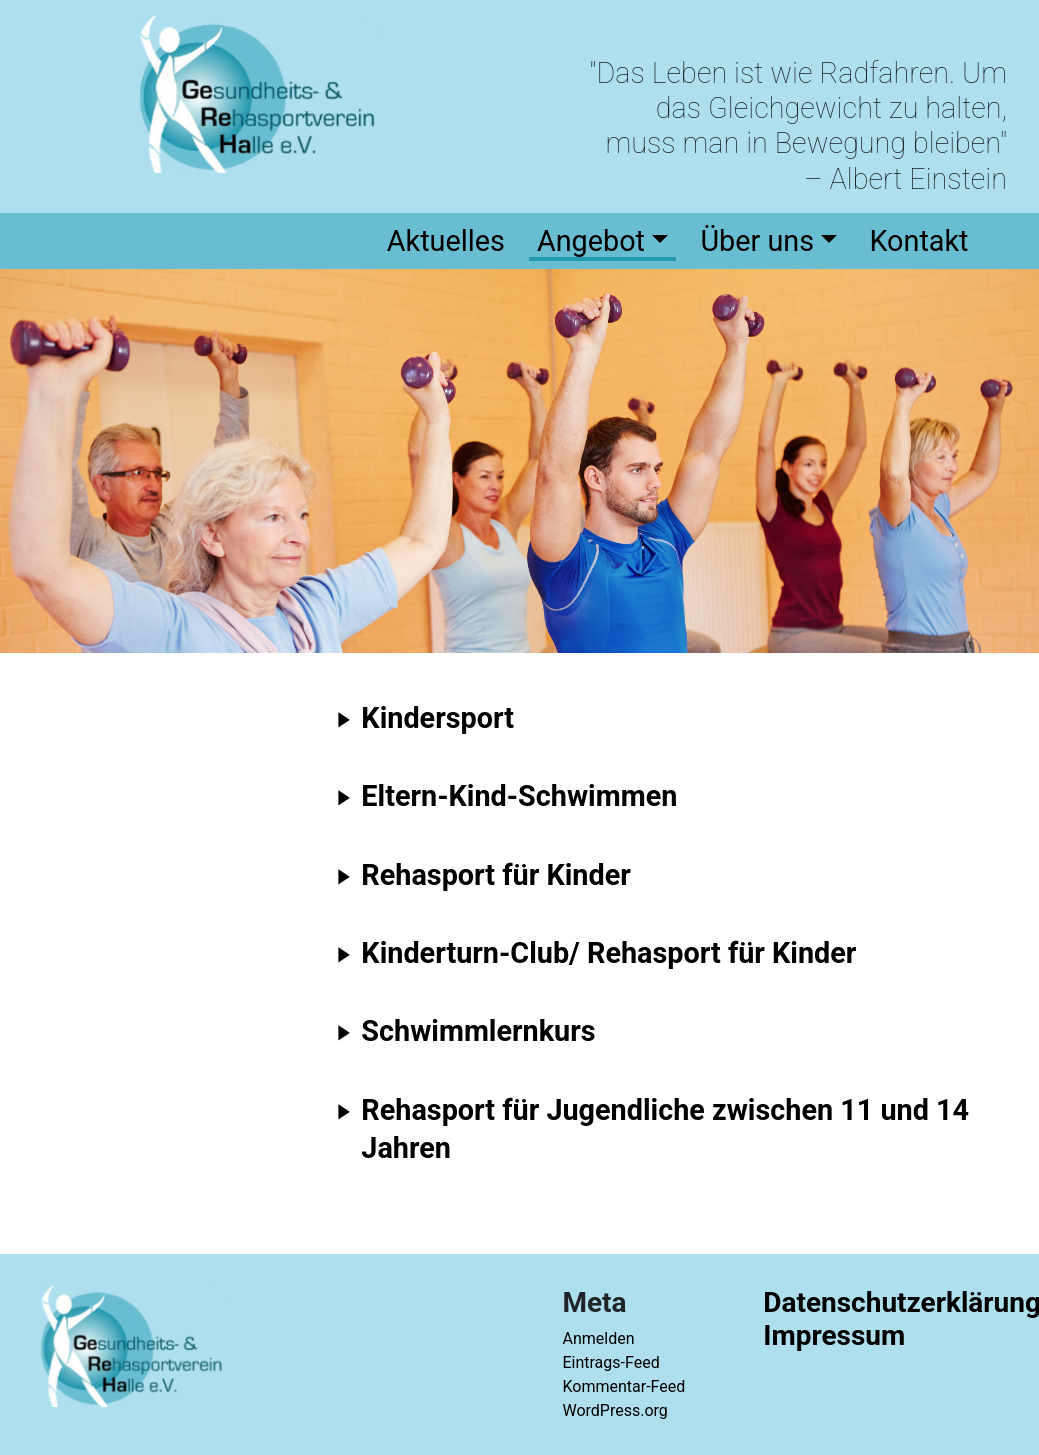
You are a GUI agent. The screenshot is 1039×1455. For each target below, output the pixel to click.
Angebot (591, 241)
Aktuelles (446, 241)
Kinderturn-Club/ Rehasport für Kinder (608, 953)
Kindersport (437, 718)
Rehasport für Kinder (495, 875)
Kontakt (918, 241)
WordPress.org (614, 1410)
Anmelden (598, 1338)
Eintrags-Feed (610, 1362)
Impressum (834, 1335)
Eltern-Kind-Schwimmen (519, 796)
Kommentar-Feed (623, 1386)
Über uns (757, 241)
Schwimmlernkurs (478, 1031)
